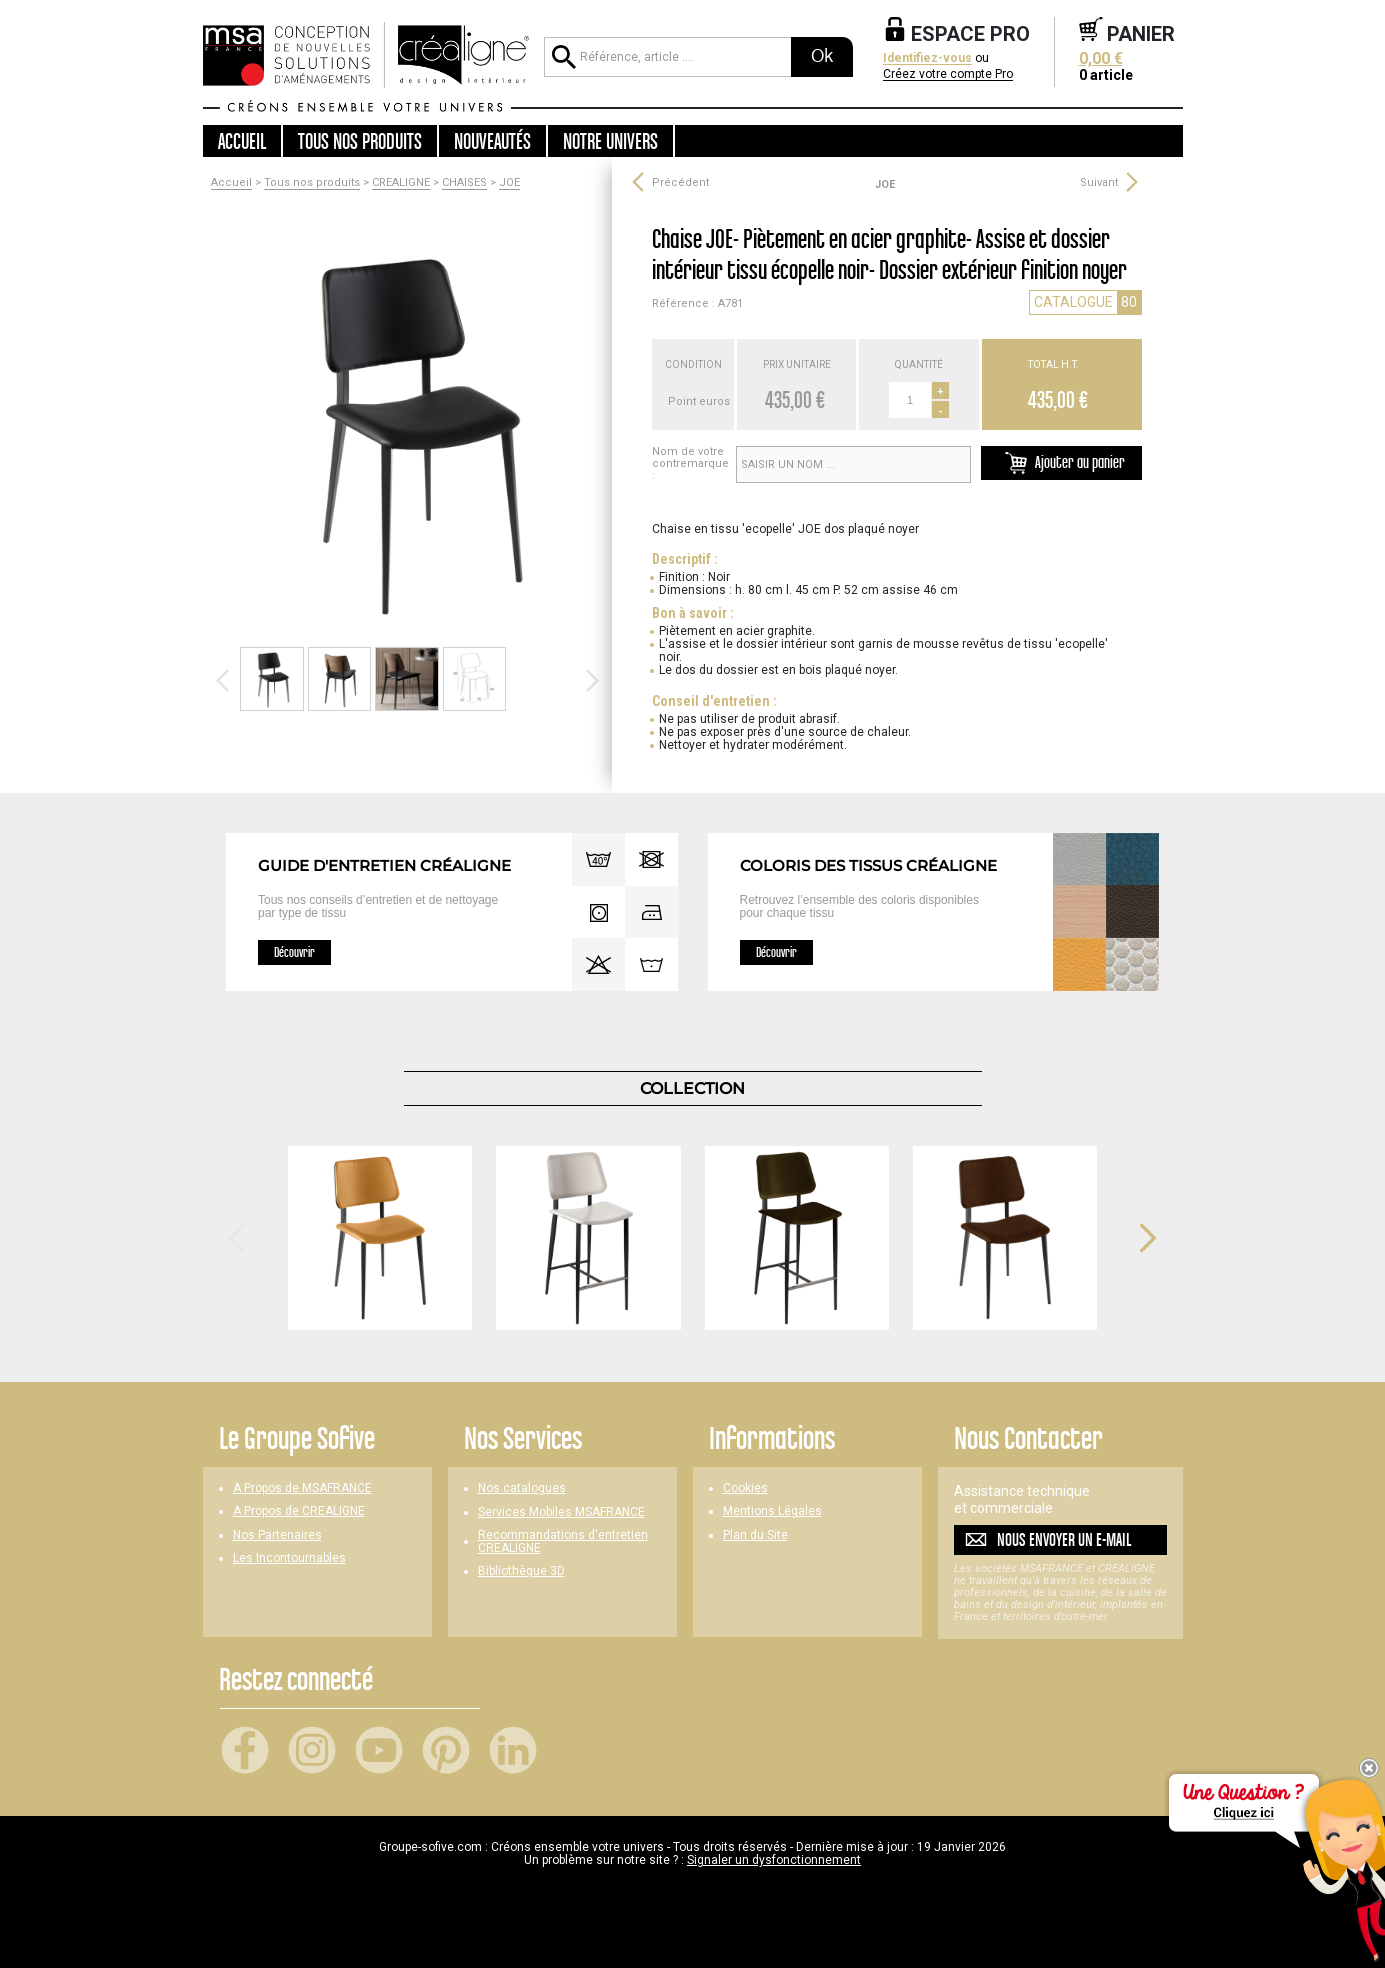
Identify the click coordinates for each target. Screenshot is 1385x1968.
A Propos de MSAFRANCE (302, 1488)
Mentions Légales (772, 1511)
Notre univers (610, 141)
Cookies (745, 1488)
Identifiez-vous (927, 58)
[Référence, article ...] (667, 57)
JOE (509, 183)
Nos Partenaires (277, 1535)
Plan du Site (755, 1535)
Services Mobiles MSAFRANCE (561, 1512)
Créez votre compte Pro (948, 74)
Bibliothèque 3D (521, 1571)
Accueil (242, 141)
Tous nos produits (312, 183)
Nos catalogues (522, 1488)
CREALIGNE (401, 183)
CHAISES (464, 183)
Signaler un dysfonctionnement (774, 1860)
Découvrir (294, 952)
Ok (822, 56)
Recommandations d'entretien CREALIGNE (563, 1542)
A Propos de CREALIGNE (299, 1511)
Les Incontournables (289, 1558)
